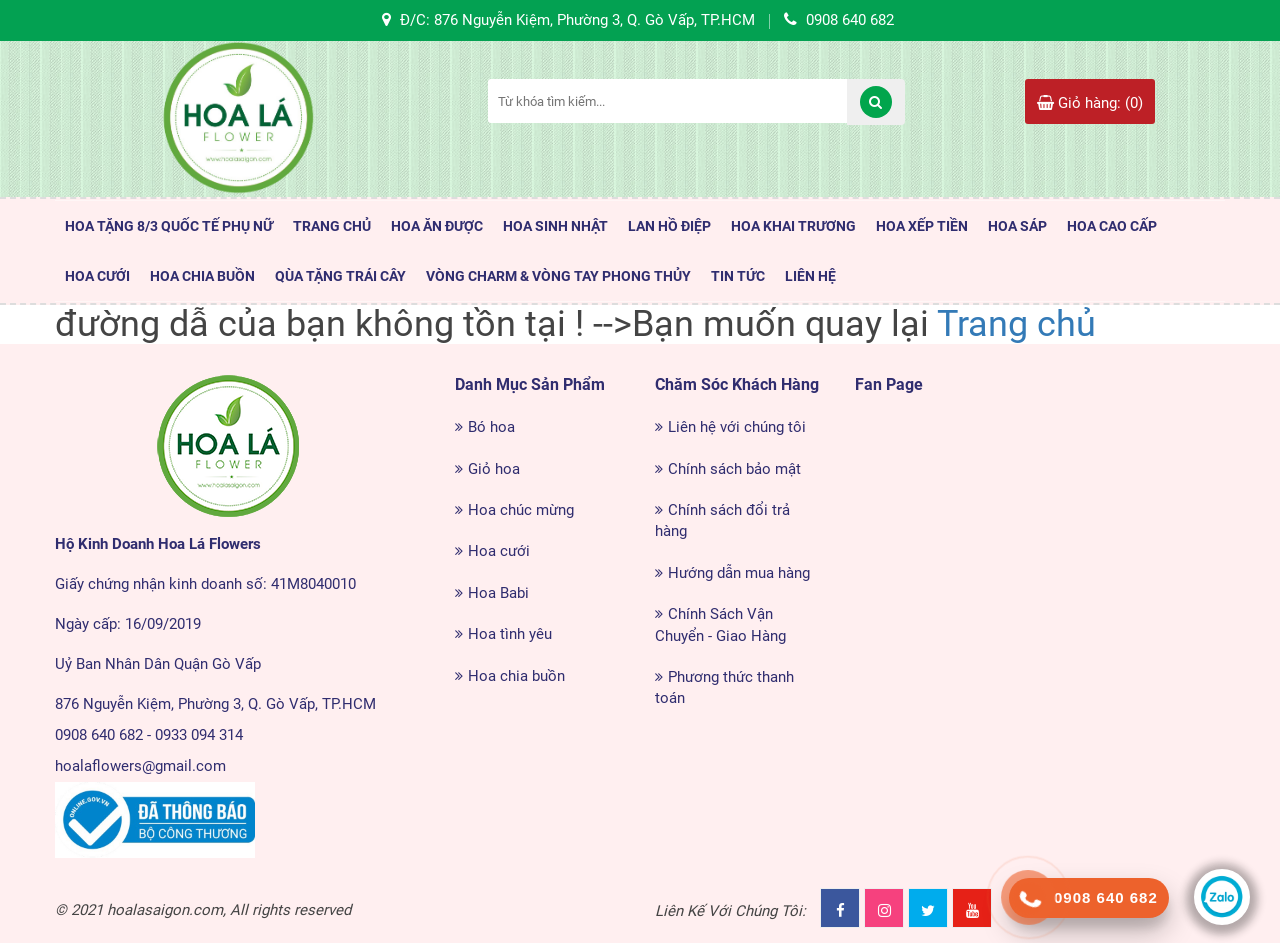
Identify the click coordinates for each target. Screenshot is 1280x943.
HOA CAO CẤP (1112, 226)
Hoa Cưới (97, 276)
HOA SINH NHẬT (555, 226)
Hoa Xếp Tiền (922, 226)
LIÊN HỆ (810, 276)
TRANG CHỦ (332, 226)
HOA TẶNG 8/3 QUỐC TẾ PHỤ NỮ (169, 226)
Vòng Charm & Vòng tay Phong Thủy (558, 276)
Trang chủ (1016, 324)
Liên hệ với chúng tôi (737, 427)
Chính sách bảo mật (734, 469)
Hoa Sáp (1017, 226)
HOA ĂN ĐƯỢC (437, 226)
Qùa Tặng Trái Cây (340, 276)
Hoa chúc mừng (521, 510)
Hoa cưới (499, 551)
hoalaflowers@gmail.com (140, 766)
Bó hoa (491, 427)
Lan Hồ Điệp (669, 226)
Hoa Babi (498, 593)
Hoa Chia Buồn (202, 276)
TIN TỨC (738, 276)
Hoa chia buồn (516, 676)
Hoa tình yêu (510, 634)
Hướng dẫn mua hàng (739, 573)
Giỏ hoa (494, 469)
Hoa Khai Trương (793, 226)
